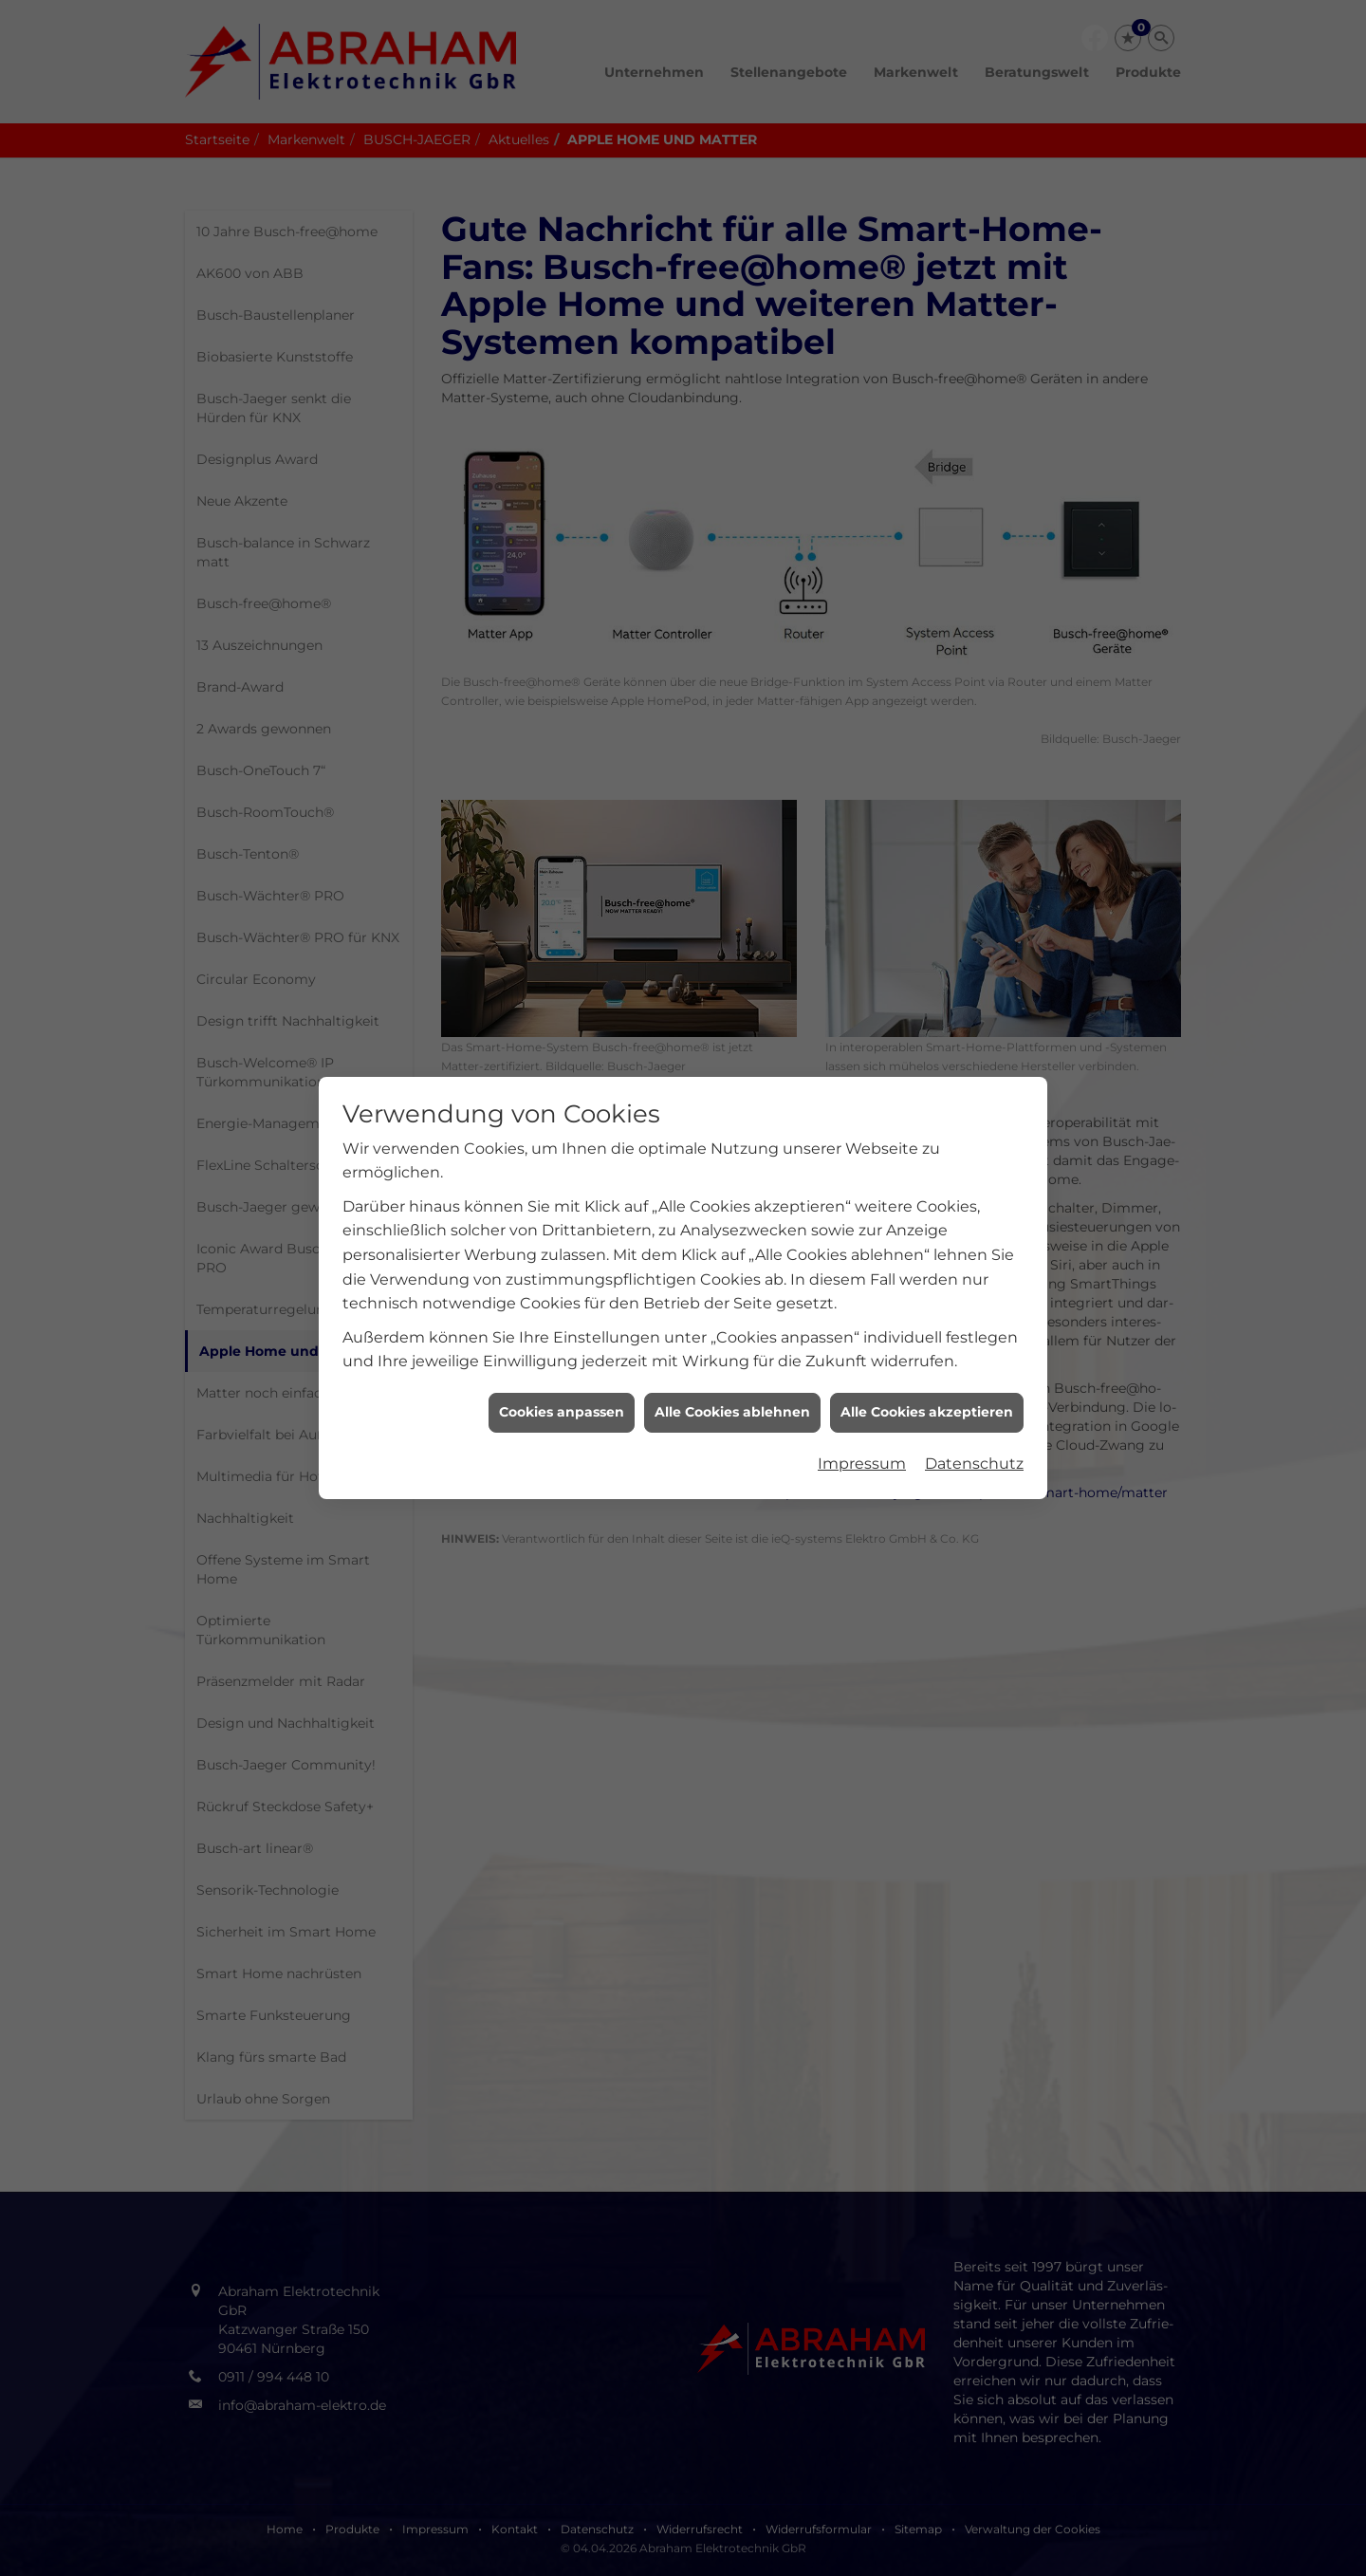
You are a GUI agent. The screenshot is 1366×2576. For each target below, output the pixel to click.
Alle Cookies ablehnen (732, 766)
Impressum (862, 818)
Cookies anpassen (561, 766)
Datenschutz (974, 818)
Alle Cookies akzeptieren (926, 766)
